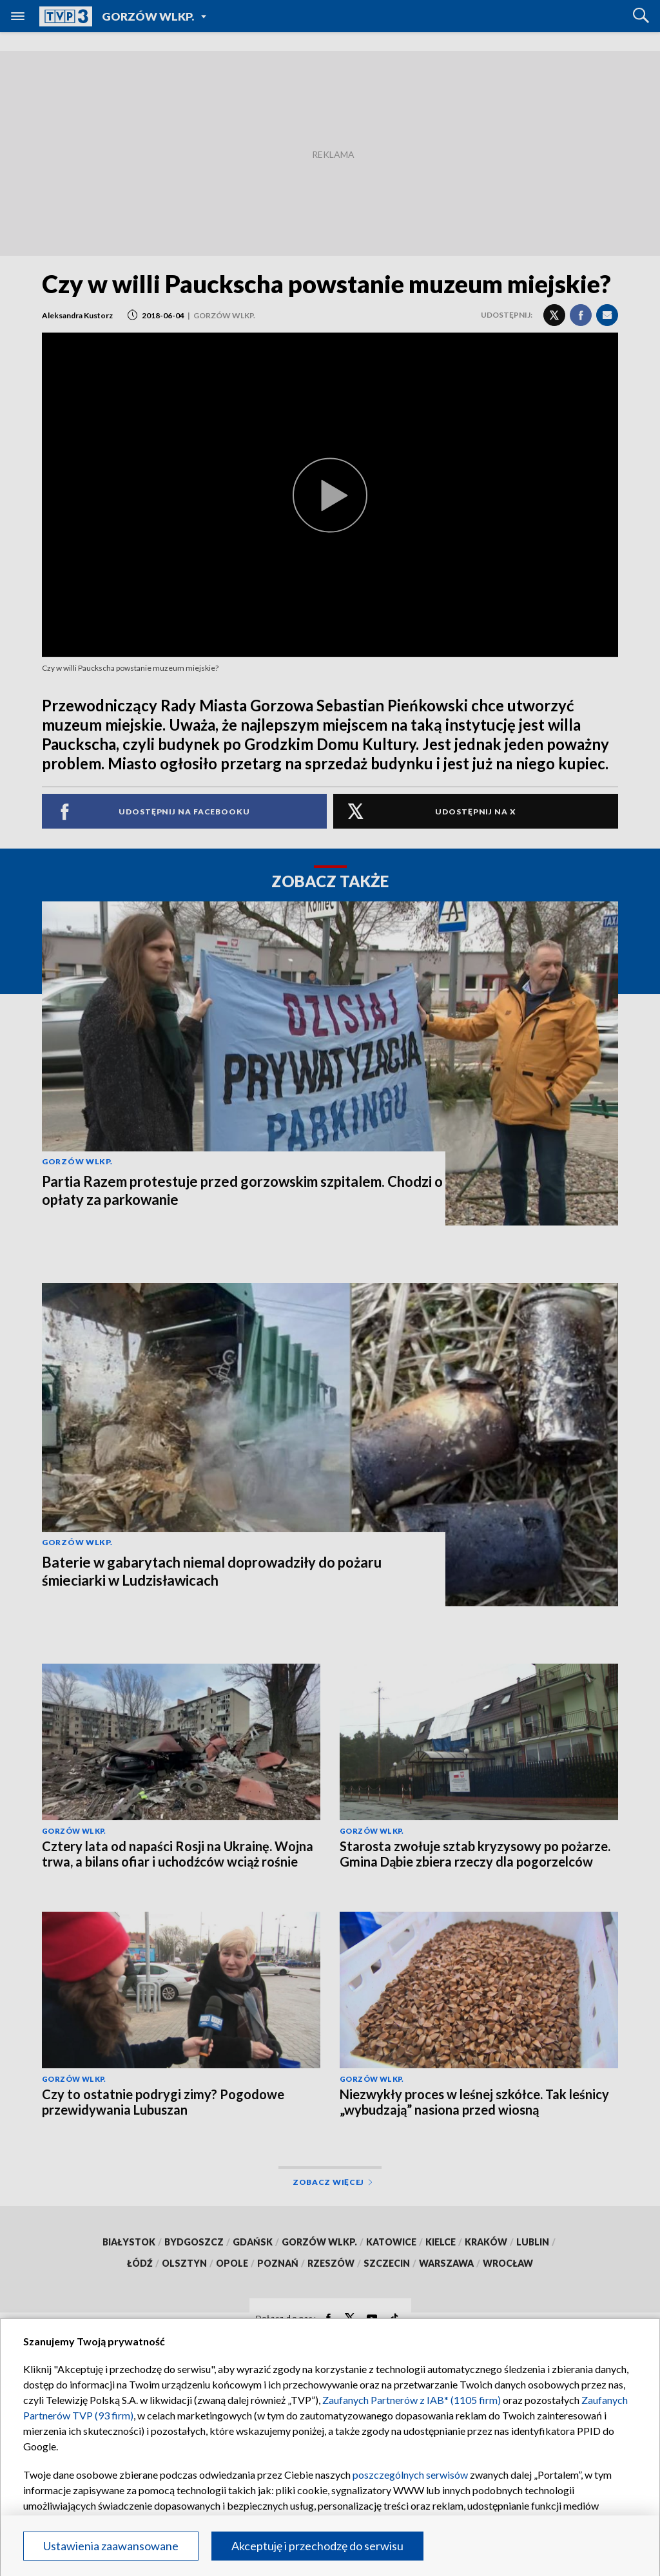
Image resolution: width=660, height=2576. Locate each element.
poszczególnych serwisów (410, 2474)
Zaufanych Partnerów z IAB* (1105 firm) (411, 2400)
